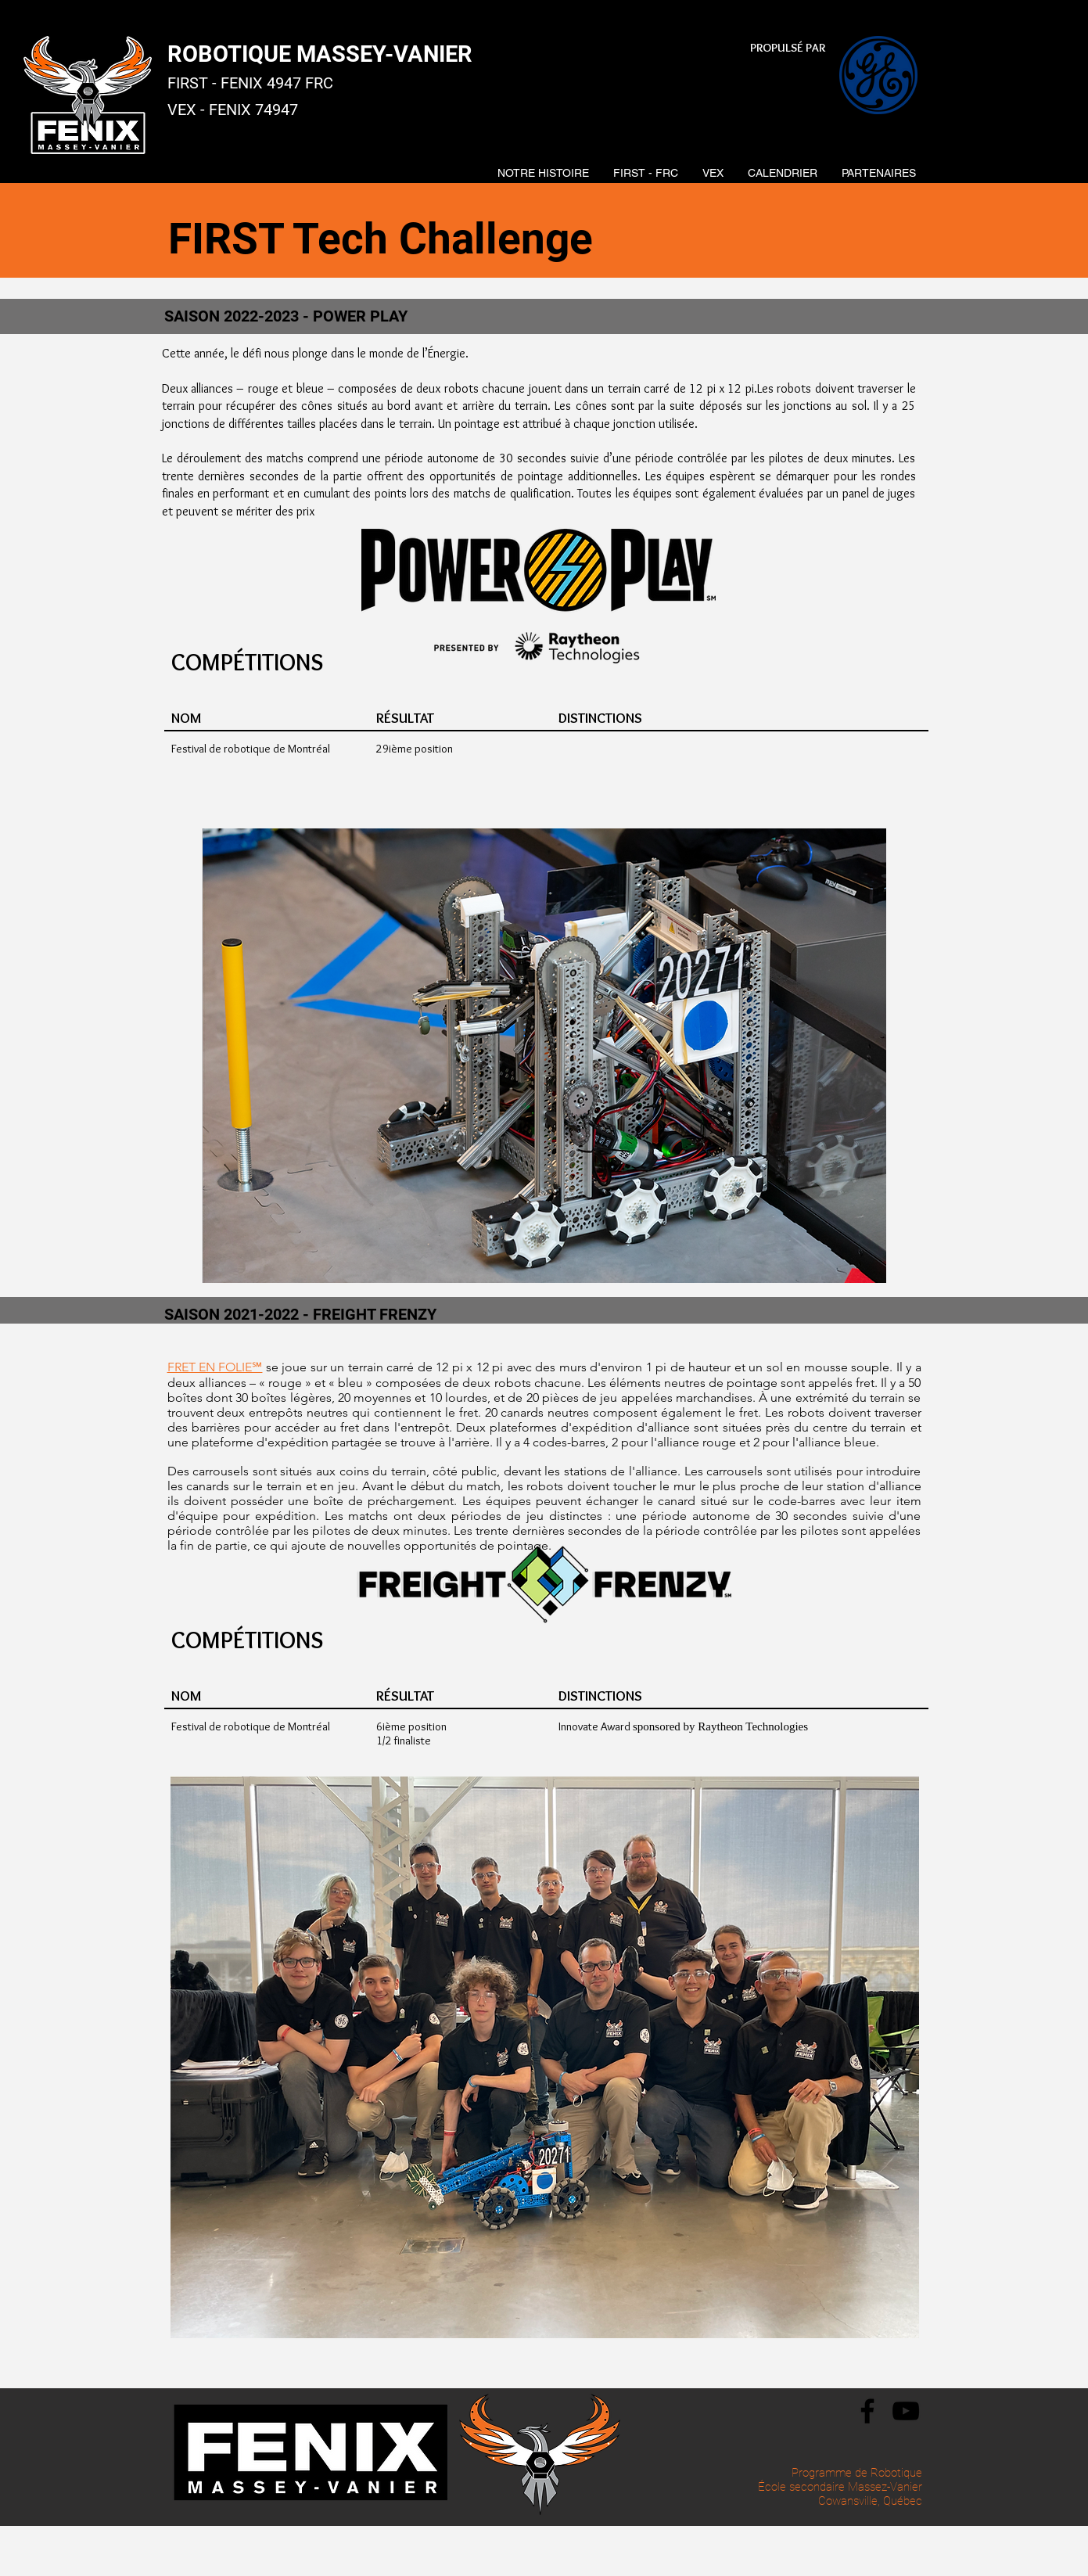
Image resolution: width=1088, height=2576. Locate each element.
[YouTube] (905, 2411)
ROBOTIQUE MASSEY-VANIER (319, 54)
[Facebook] (867, 2411)
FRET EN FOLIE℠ (215, 1367)
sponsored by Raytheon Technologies (720, 1726)
